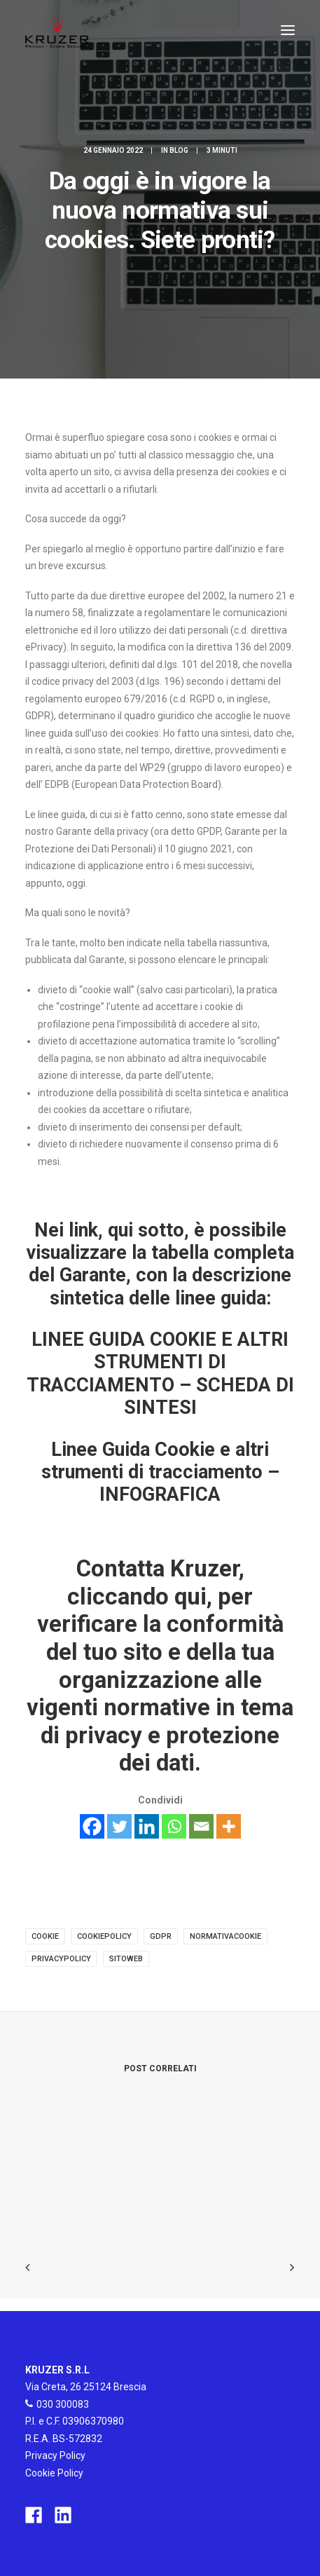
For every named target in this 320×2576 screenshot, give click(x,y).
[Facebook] (92, 1826)
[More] (228, 1826)
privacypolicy (61, 1958)
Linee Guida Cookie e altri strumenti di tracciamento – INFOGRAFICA (160, 1472)
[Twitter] (119, 1826)
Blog (178, 150)
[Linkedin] (146, 1826)
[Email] (201, 1826)
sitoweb (126, 1958)
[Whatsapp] (174, 1826)
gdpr (161, 1936)
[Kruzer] (57, 30)
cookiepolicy (104, 1936)
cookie (45, 1936)
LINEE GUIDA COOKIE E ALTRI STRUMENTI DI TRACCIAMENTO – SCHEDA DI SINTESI (160, 1373)
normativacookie (225, 1936)
